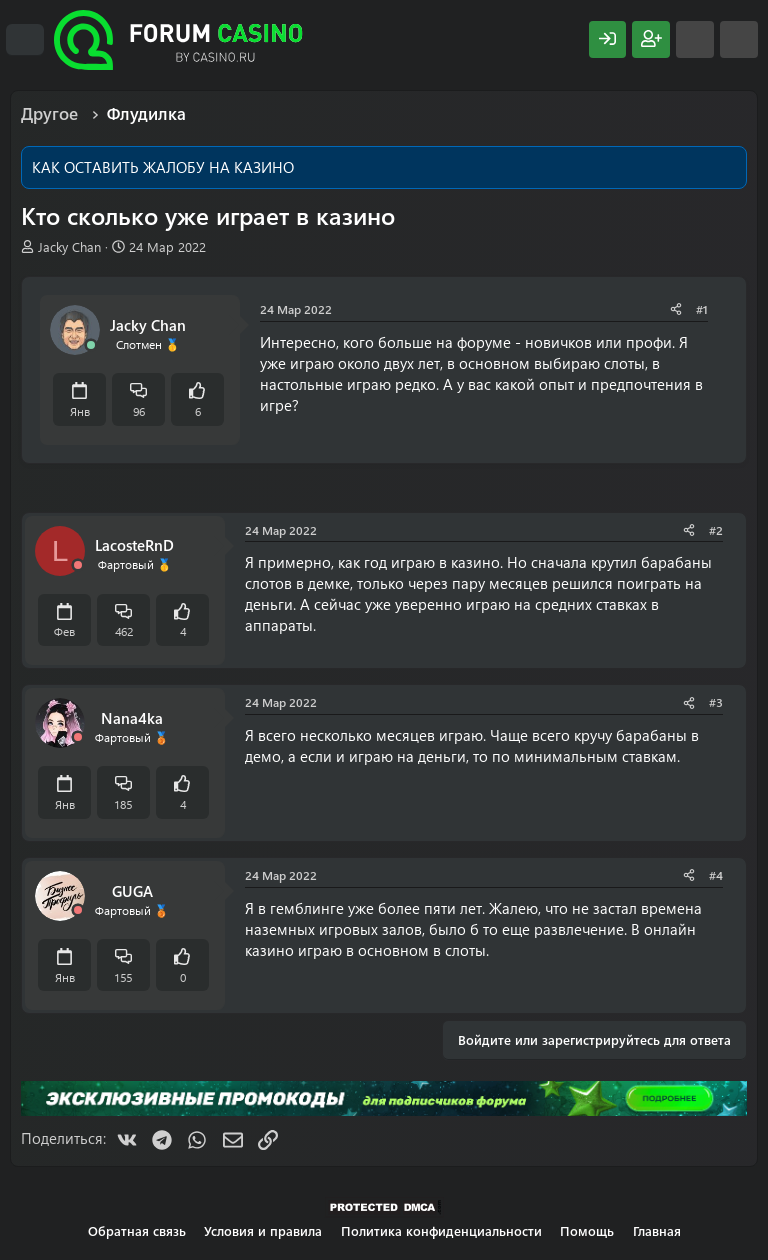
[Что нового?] (695, 39)
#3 (716, 702)
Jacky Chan (69, 246)
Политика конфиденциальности (441, 1230)
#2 (716, 530)
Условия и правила (263, 1230)
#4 (716, 875)
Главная (657, 1230)
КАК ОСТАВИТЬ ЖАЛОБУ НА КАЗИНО (163, 167)
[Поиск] (739, 39)
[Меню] (25, 40)
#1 (702, 309)
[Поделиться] (676, 309)
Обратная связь (137, 1230)
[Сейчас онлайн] (91, 345)
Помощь (587, 1230)
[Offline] (78, 565)
